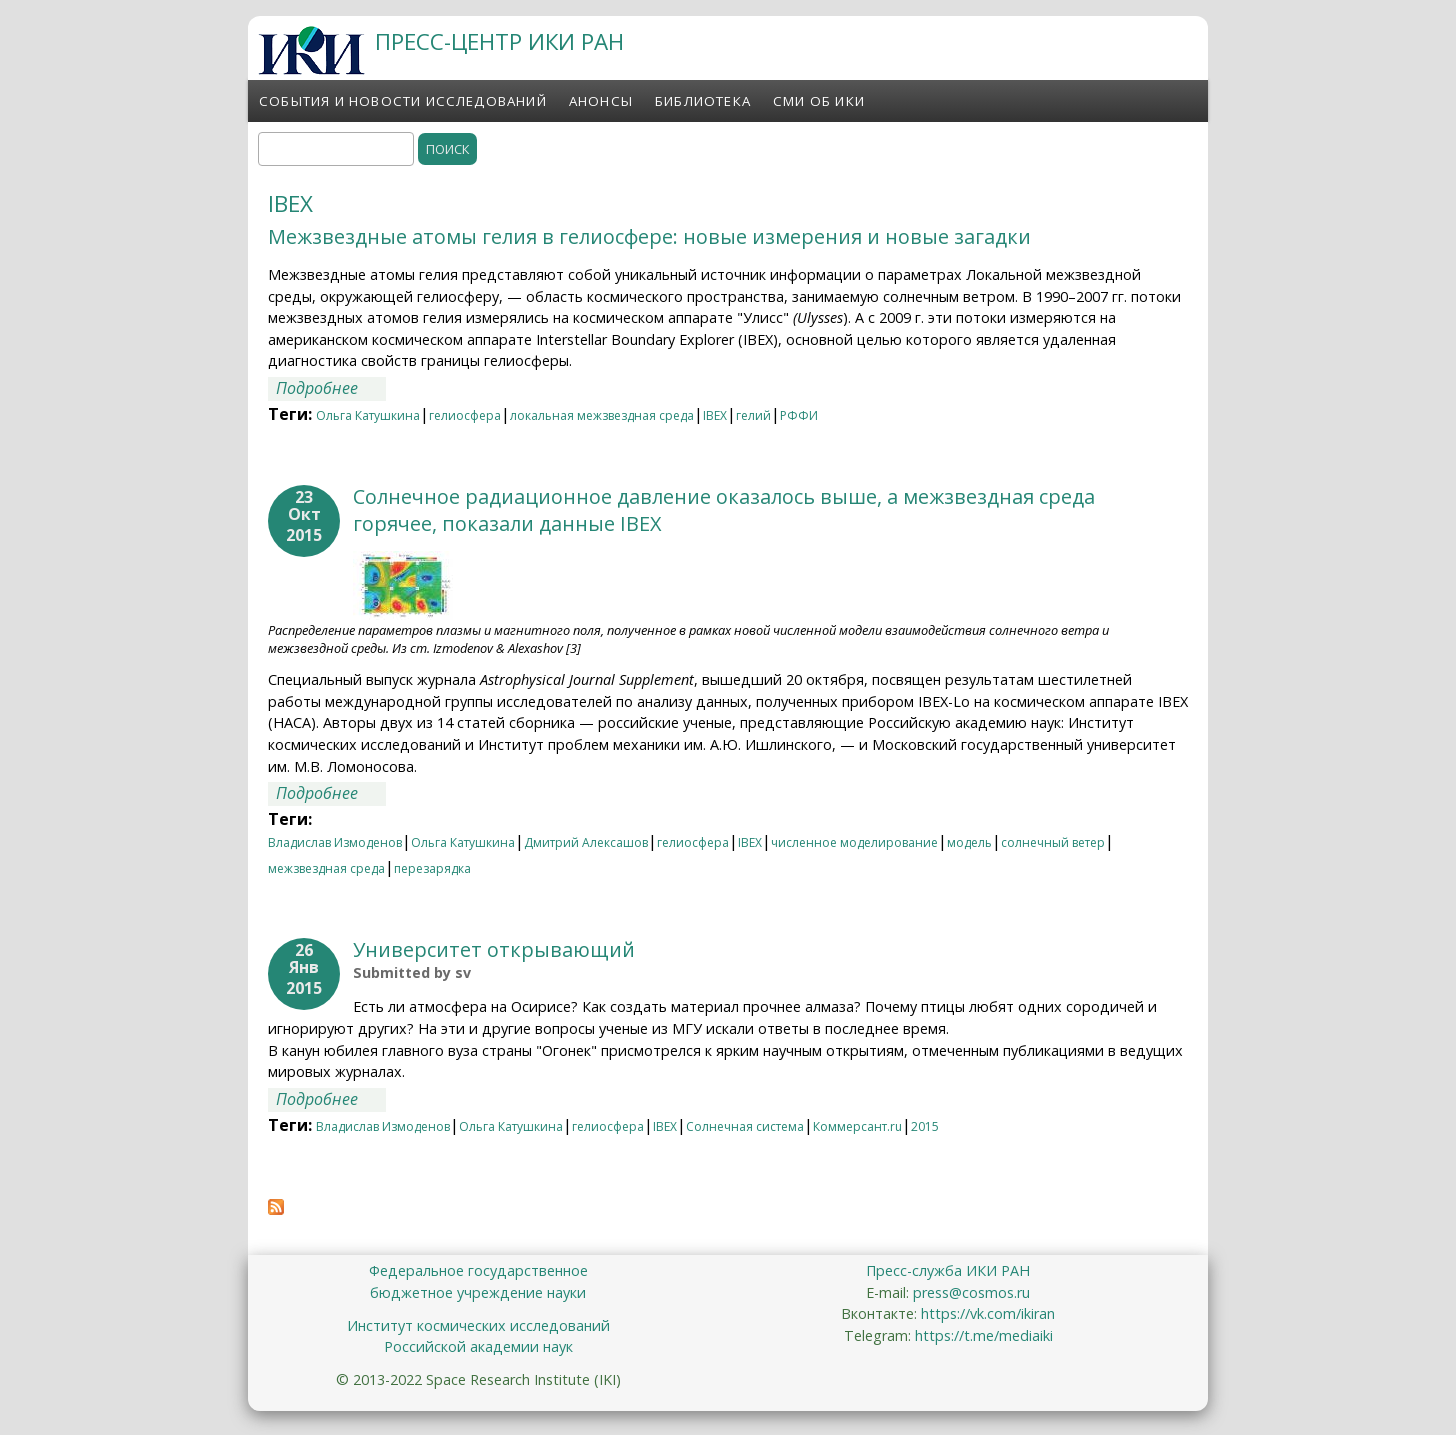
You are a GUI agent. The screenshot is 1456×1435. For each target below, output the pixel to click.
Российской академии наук (478, 1346)
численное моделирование (854, 842)
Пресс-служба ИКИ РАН (948, 1270)
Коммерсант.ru (857, 1126)
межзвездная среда (326, 868)
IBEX (715, 415)
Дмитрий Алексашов (586, 842)
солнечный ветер (1053, 842)
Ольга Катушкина (368, 415)
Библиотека (703, 101)
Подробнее (331, 388)
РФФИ (799, 415)
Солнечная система (745, 1126)
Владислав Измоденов (335, 842)
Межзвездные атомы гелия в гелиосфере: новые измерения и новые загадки (649, 236)
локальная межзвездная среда (602, 415)
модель (969, 842)
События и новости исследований (403, 101)
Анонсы (601, 101)
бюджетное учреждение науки (478, 1292)
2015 (925, 1126)
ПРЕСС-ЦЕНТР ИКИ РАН (499, 41)
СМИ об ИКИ (819, 101)
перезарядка (432, 868)
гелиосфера (465, 415)
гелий (753, 415)
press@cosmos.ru (971, 1292)
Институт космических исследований (478, 1325)
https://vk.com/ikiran (988, 1313)
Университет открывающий (494, 949)
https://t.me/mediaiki (984, 1335)
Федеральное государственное (478, 1270)
